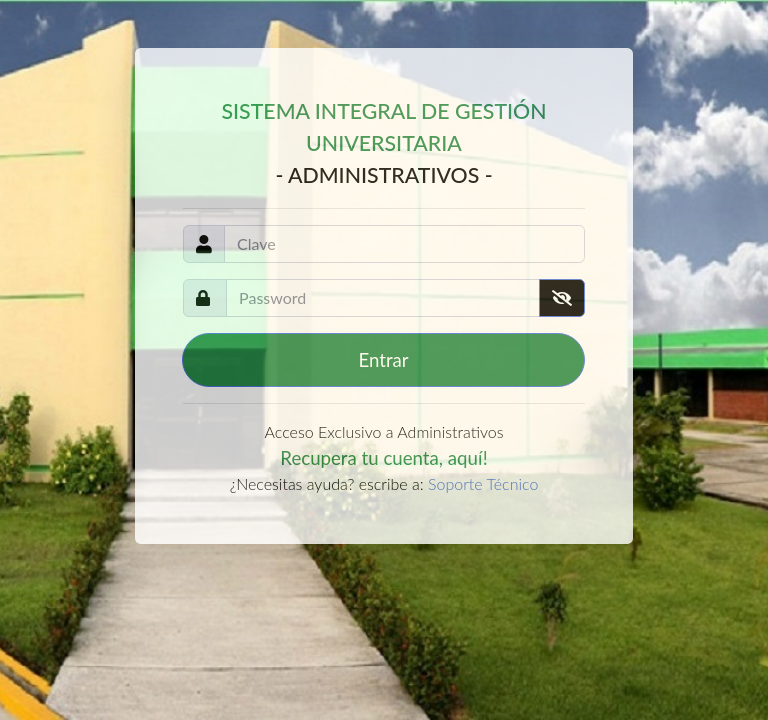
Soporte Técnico (483, 483)
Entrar (383, 360)
